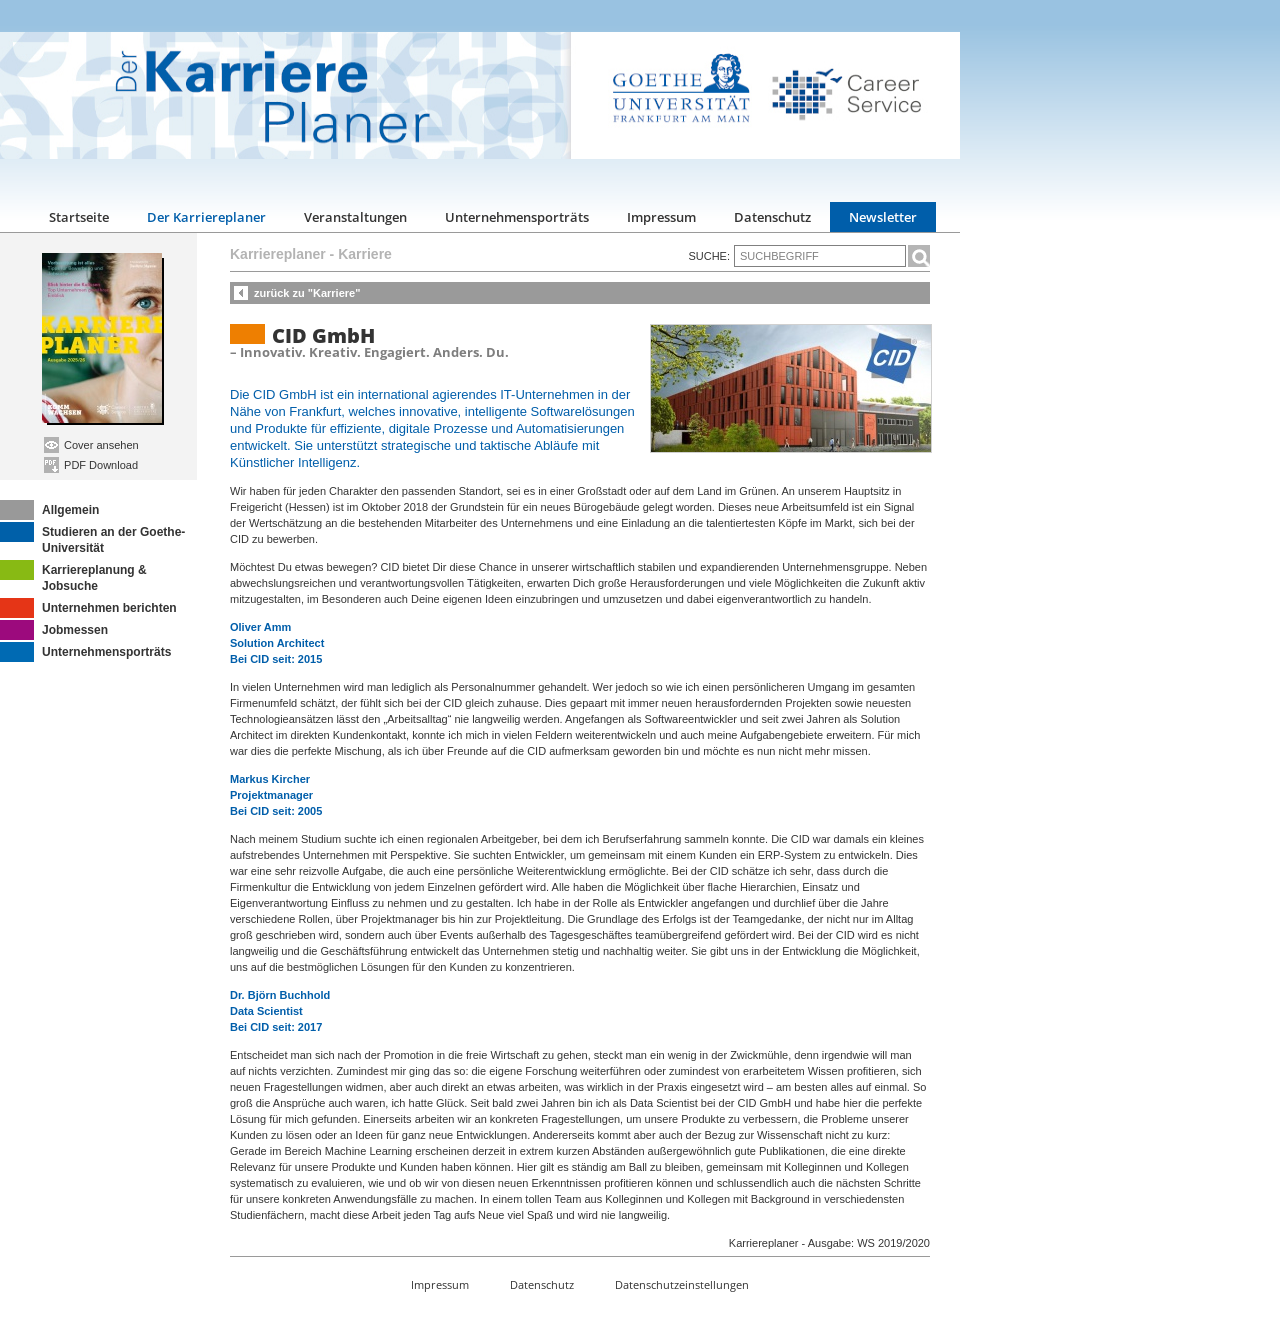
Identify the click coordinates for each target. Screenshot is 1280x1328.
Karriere (365, 254)
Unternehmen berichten (88, 608)
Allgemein (49, 510)
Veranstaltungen (355, 217)
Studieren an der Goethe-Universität (92, 538)
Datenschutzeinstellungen (682, 1284)
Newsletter (883, 217)
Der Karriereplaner (206, 217)
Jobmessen (54, 630)
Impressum (661, 217)
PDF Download (91, 465)
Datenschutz (772, 217)
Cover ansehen (91, 445)
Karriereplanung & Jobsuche (73, 576)
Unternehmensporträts (517, 217)
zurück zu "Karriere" (307, 293)
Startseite (79, 217)
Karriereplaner (278, 254)
